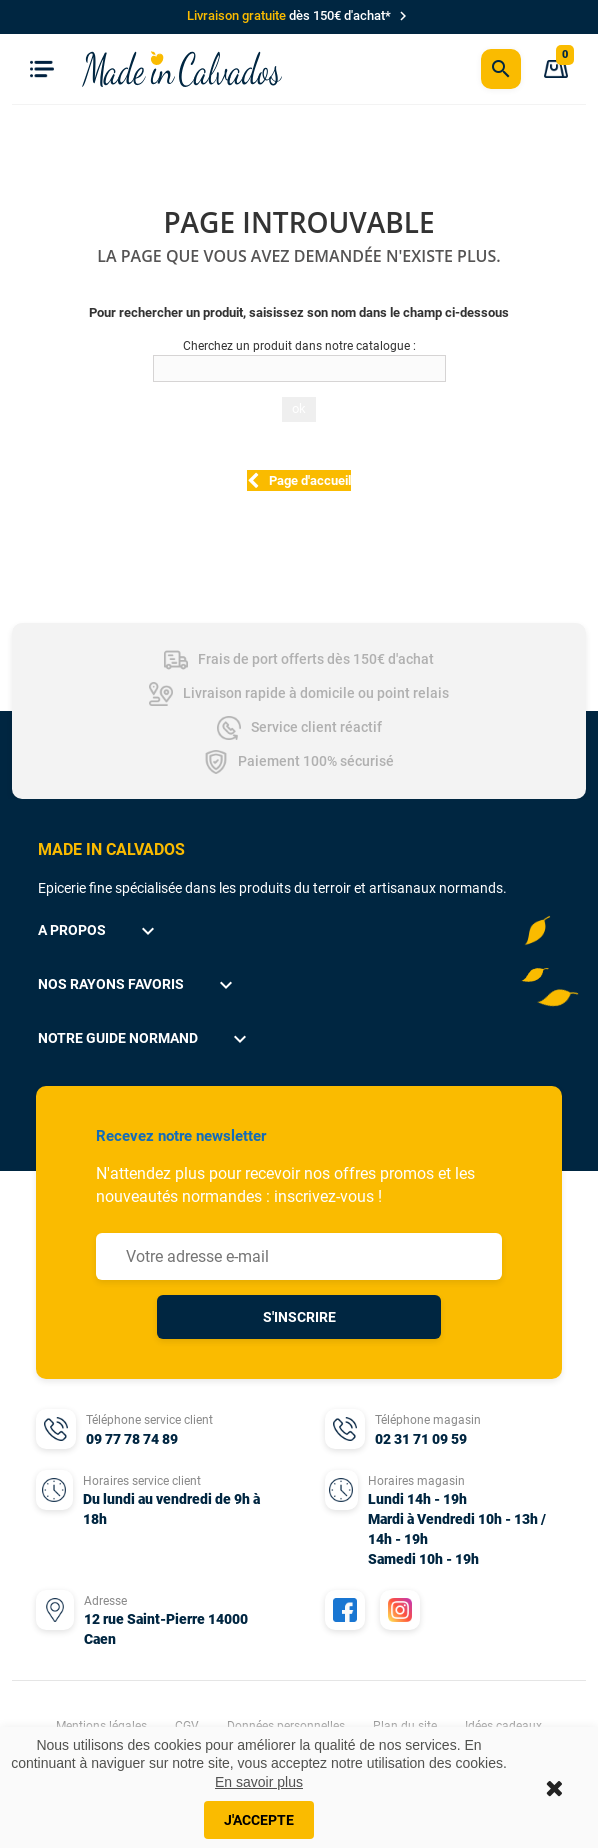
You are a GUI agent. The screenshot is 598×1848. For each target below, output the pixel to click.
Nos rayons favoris (138, 985)
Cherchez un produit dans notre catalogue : (299, 346)
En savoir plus (259, 1782)
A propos (99, 931)
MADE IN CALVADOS (111, 849)
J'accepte (259, 1820)
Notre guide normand (145, 1039)
